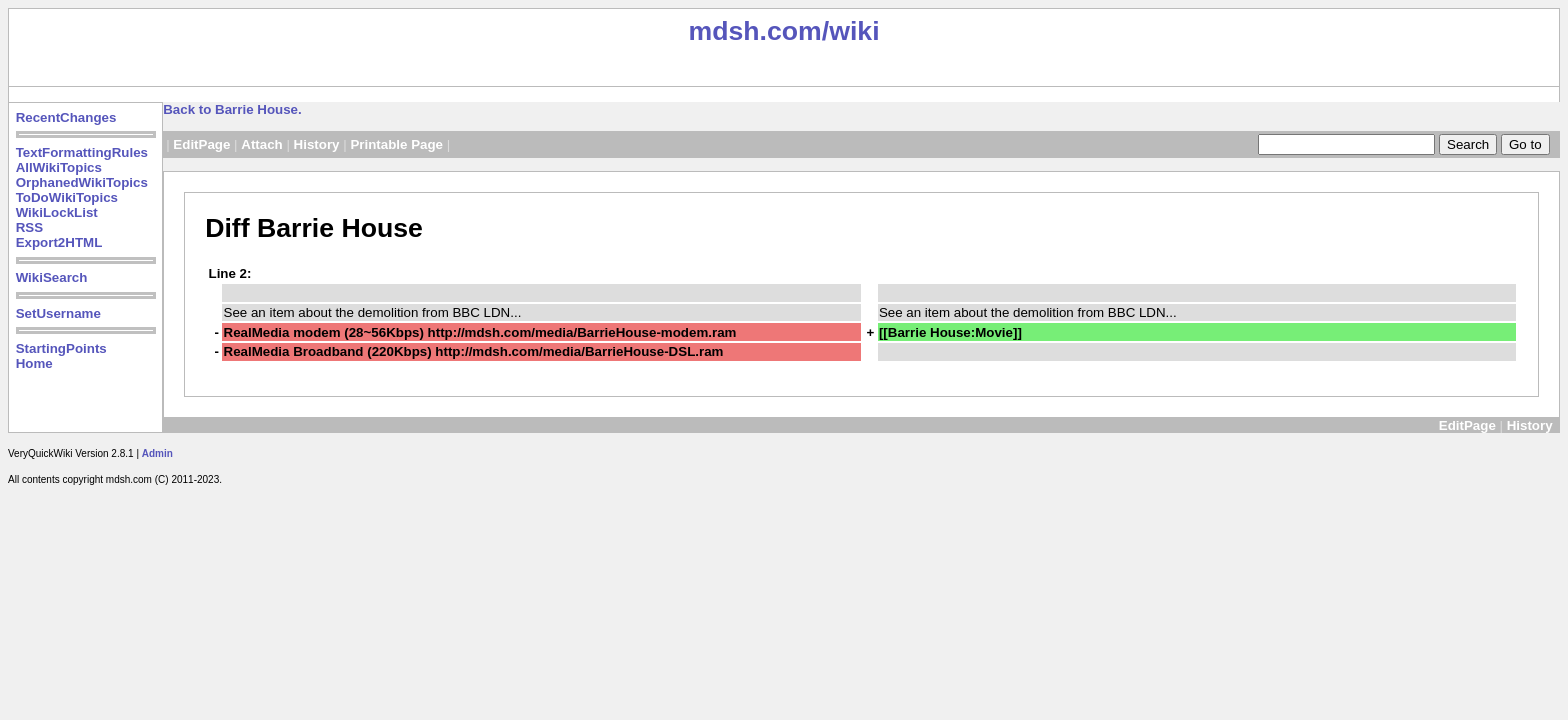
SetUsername (58, 313)
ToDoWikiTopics (67, 197)
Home (34, 363)
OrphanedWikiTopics (82, 182)
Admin (157, 453)
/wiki (851, 31)
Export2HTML (59, 242)
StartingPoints (61, 348)
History (317, 144)
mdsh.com (754, 31)
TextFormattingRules (82, 152)
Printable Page (396, 144)
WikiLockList (57, 212)
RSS (29, 227)
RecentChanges (66, 117)
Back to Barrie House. (232, 109)
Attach (261, 144)
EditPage (201, 144)
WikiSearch (52, 277)
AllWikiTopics (59, 167)
